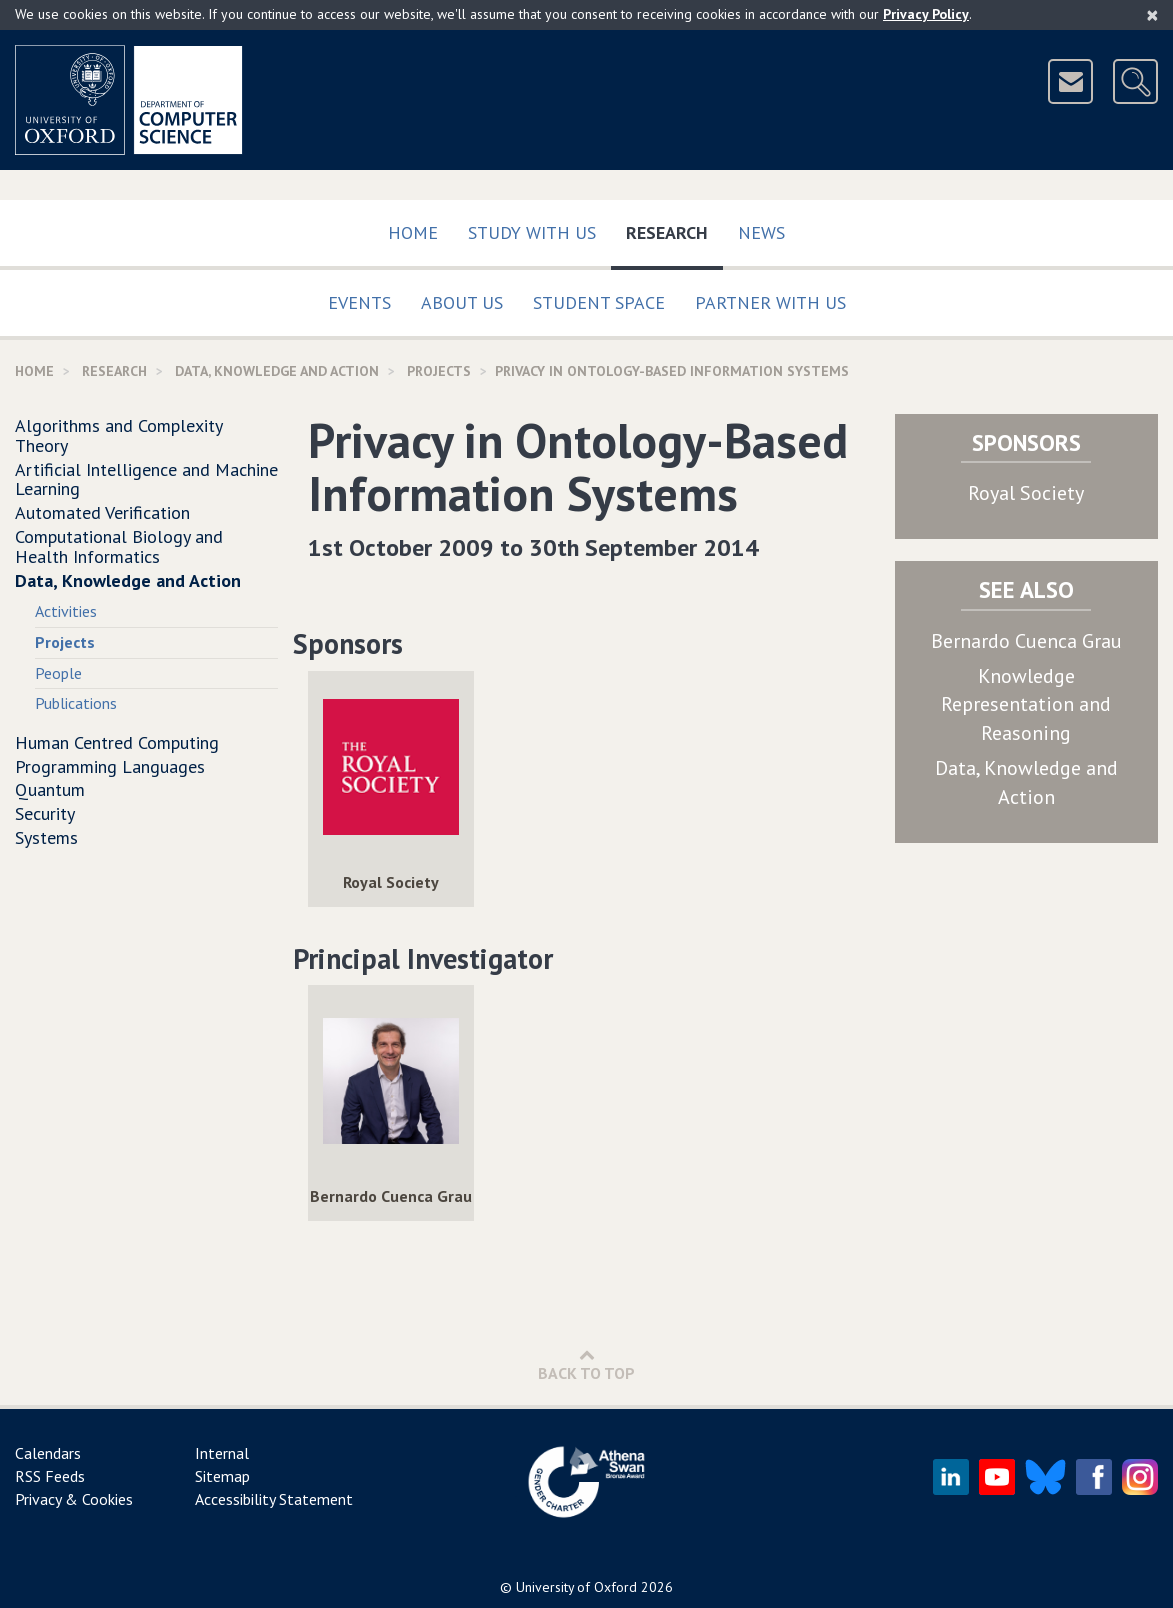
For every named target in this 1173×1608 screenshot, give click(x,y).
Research (674, 228)
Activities (66, 611)
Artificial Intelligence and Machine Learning (146, 479)
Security (45, 813)
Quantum (50, 789)
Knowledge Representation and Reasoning (1026, 704)
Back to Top (586, 1364)
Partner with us (770, 302)
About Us (462, 302)
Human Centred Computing (117, 742)
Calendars (48, 1453)
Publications (76, 703)
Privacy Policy (926, 14)
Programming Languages (110, 766)
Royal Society (1026, 493)
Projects (439, 371)
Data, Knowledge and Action (277, 371)
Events (359, 302)
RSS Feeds (50, 1476)
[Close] (1152, 15)
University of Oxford (576, 1587)
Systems (46, 837)
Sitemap (222, 1476)
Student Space (599, 302)
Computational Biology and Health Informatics (119, 546)
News (761, 232)
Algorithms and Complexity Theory (118, 435)
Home (413, 232)
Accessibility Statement (274, 1499)
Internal (222, 1453)
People (58, 673)
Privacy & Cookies (74, 1499)
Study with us (532, 232)
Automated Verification (102, 512)
